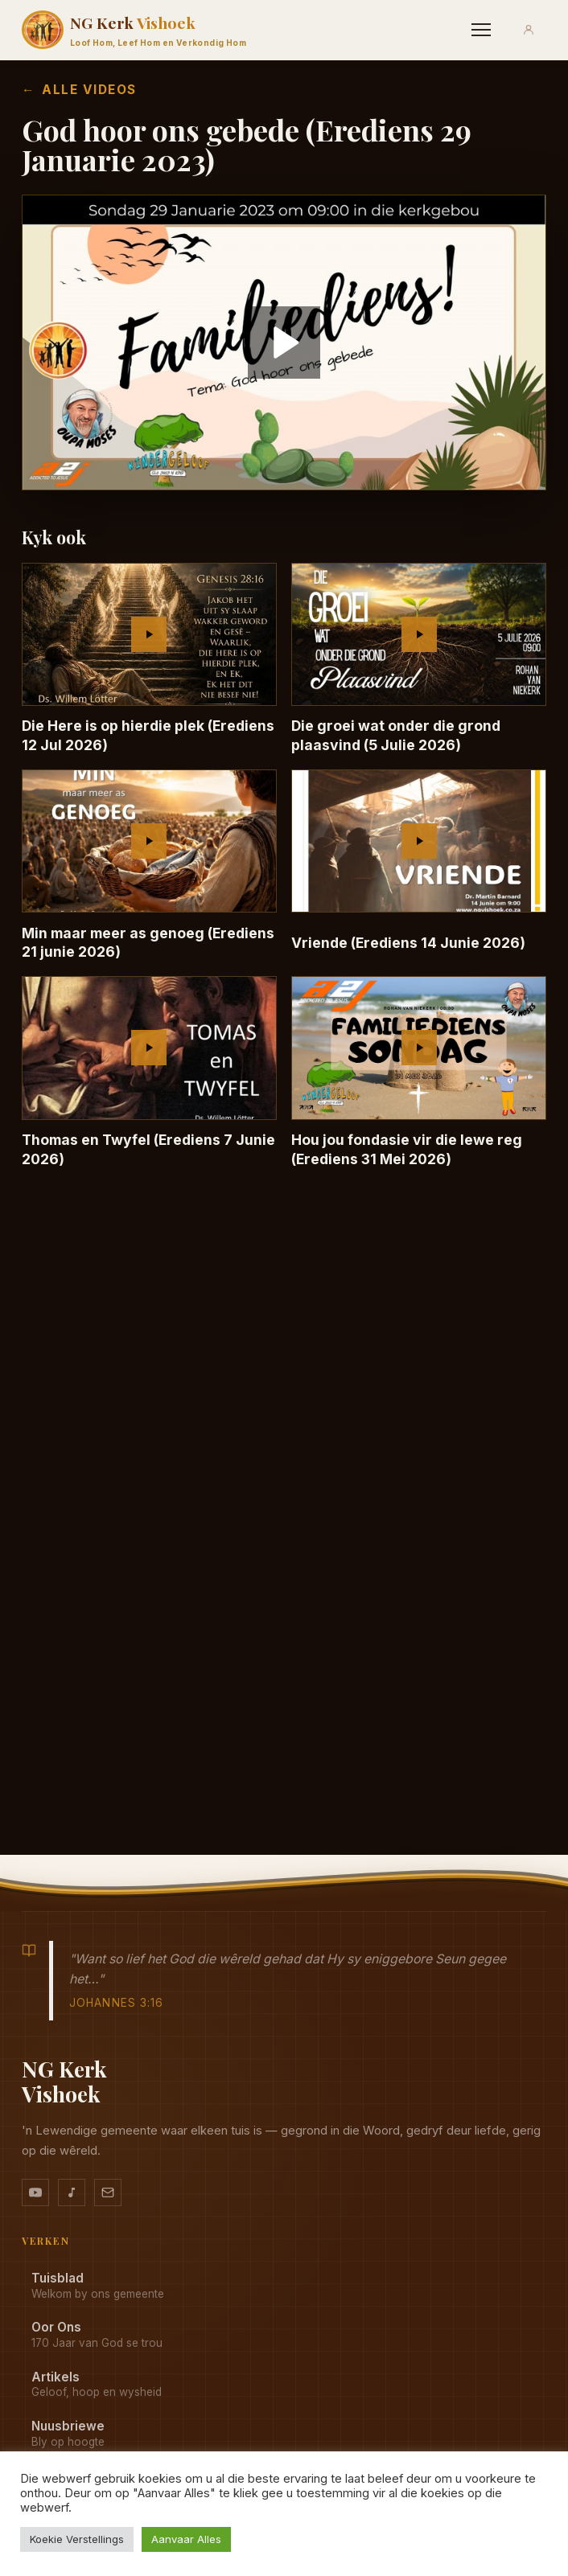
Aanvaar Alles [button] (186, 2539)
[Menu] (481, 29)
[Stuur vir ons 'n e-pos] (107, 2192)
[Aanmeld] (528, 29)
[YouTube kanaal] (35, 2192)
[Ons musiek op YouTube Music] (71, 2192)
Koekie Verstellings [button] (77, 2539)
